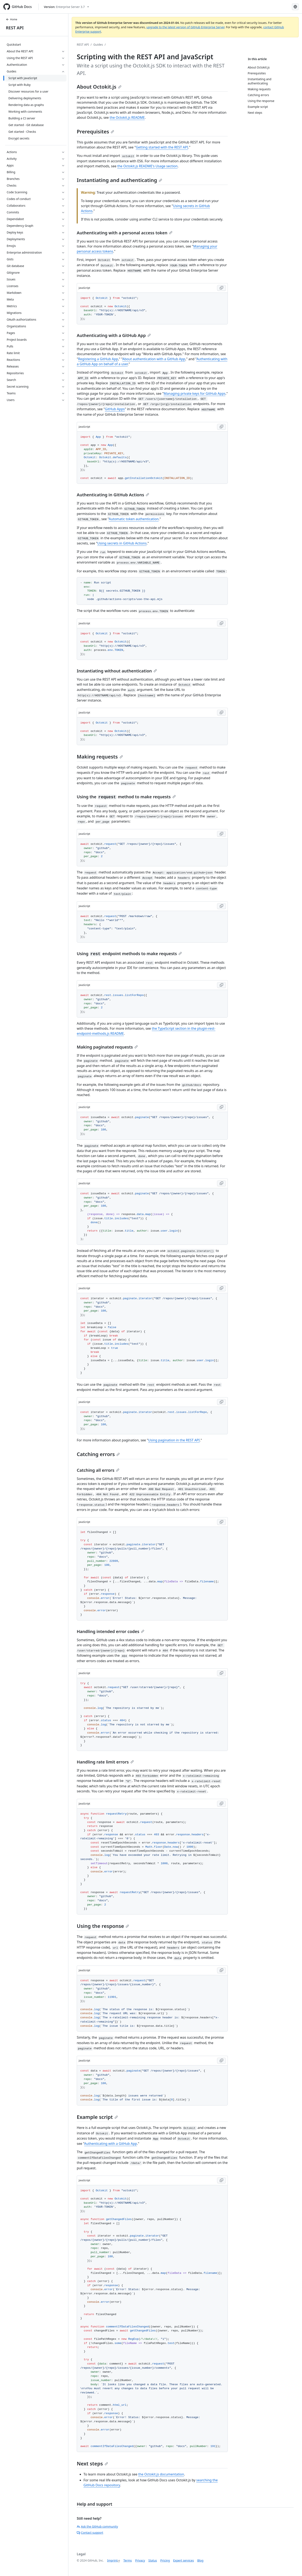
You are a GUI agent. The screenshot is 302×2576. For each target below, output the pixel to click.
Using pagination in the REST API (174, 1440)
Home (11, 19)
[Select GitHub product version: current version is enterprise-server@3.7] (66, 7)
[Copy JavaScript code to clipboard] (221, 288)
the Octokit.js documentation (161, 2474)
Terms (127, 2560)
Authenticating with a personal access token (124, 233)
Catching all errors (98, 1470)
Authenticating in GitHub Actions (113, 495)
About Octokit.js (99, 86)
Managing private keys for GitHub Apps (194, 393)
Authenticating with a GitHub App (114, 335)
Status (152, 2560)
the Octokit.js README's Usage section (147, 166)
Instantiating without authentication (117, 671)
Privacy (140, 2560)
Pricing (165, 2560)
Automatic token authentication (134, 519)
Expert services (183, 2560)
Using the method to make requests (126, 797)
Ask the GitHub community (97, 2526)
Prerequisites (95, 131)
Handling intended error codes (110, 1631)
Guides (98, 44)
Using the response (103, 1925)
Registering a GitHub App (98, 359)
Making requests (100, 756)
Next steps (92, 2463)
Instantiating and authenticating (119, 180)
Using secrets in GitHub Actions (122, 543)
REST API (15, 28)
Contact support (90, 2533)
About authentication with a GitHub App (153, 359)
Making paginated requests (107, 1047)
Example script (97, 2116)
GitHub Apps (115, 409)
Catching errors (98, 1454)
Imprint (112, 2560)
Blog (200, 2560)
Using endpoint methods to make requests (129, 953)
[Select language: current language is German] (295, 6)
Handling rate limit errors (105, 1762)
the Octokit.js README (127, 117)
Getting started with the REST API (162, 147)
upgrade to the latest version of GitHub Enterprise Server (185, 27)
